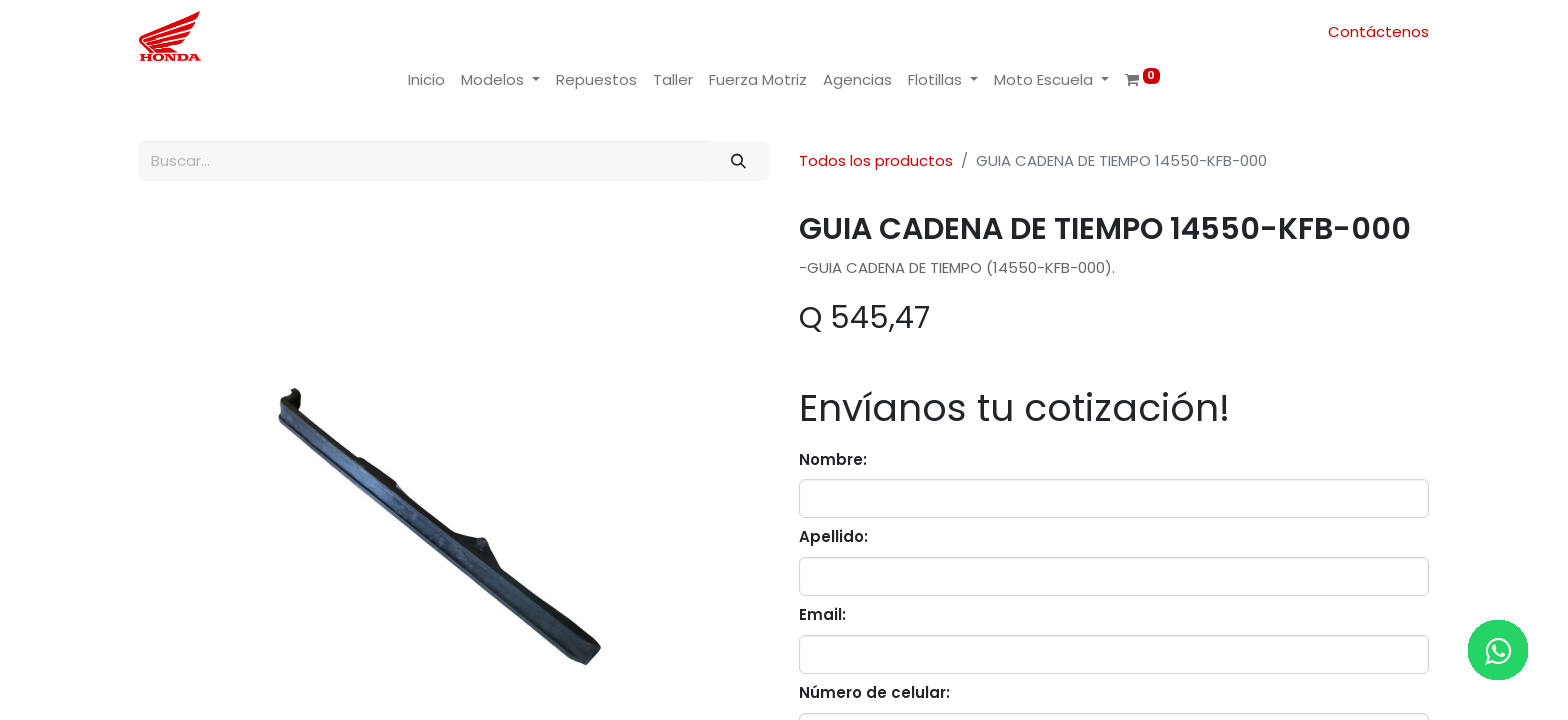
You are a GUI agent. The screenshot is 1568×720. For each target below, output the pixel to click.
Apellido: (833, 536)
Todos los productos (876, 160)
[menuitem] (426, 80)
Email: (822, 614)
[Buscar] (739, 161)
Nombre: (833, 459)
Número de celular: (874, 692)
